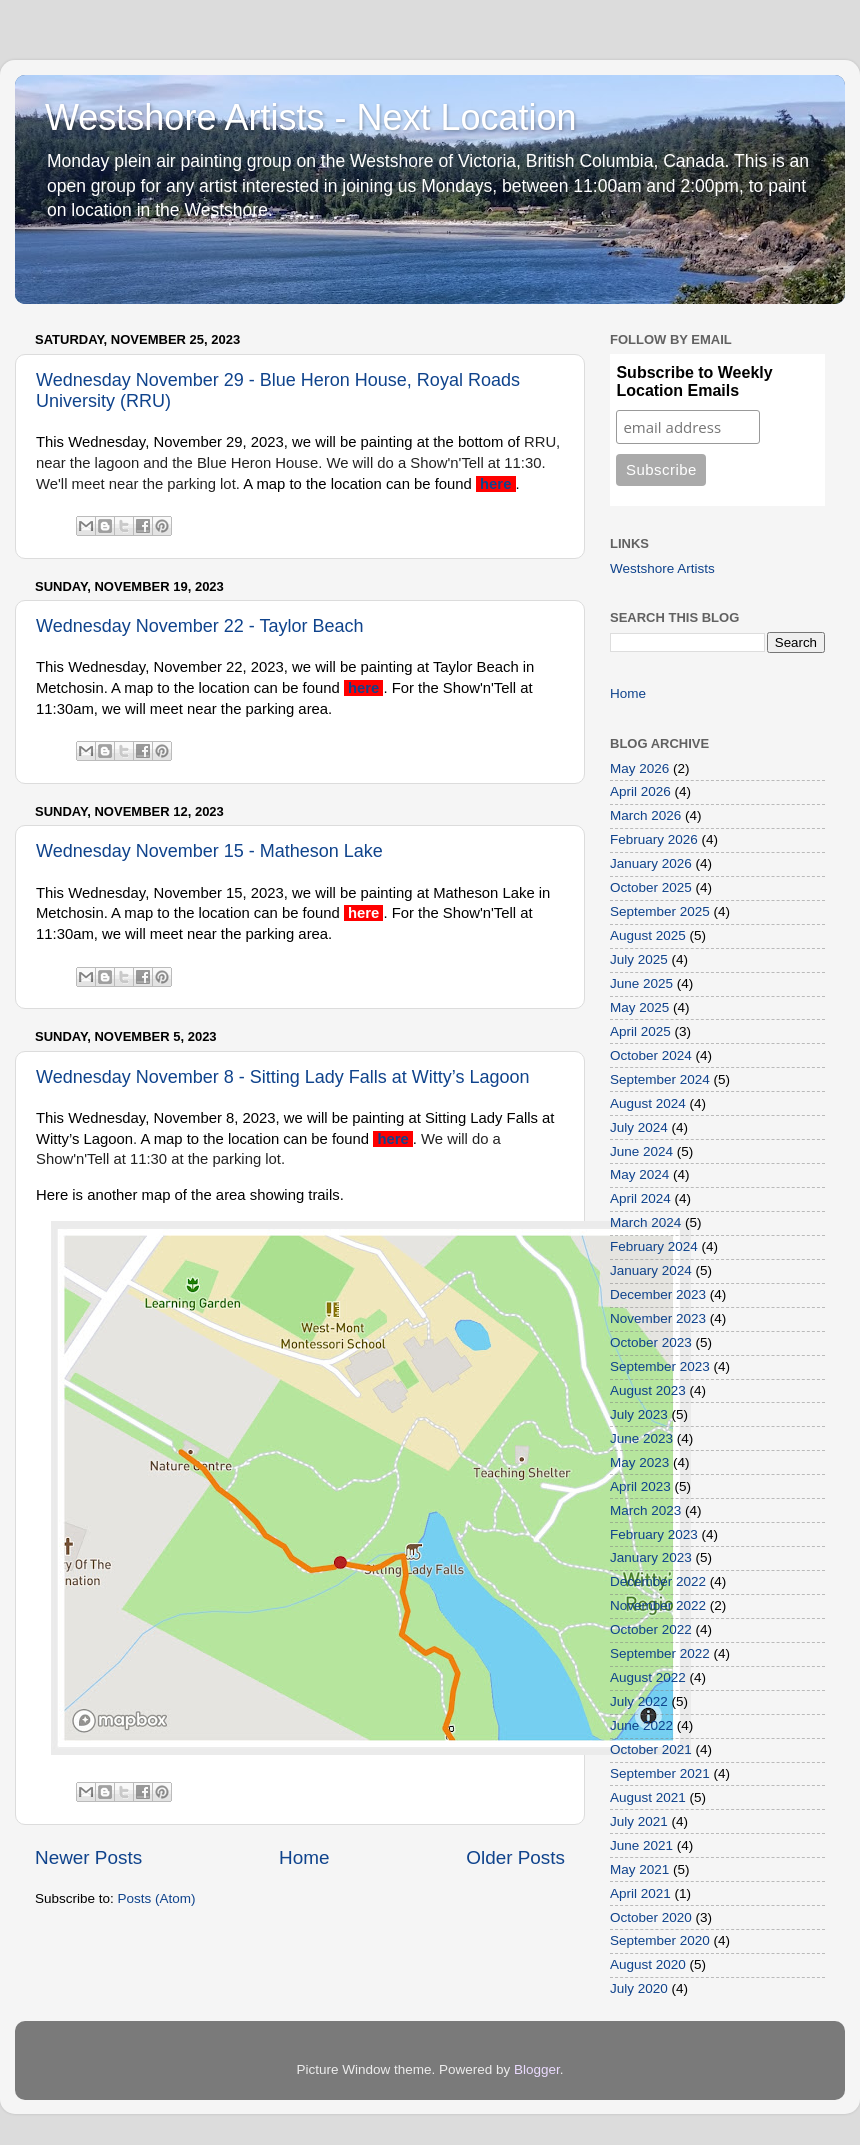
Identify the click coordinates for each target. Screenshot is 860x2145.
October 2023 (651, 1342)
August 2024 (648, 1103)
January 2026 (651, 863)
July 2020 (639, 1988)
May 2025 (639, 1007)
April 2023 (640, 1486)
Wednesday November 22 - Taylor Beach (200, 626)
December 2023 (658, 1294)
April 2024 (640, 1198)
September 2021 (660, 1773)
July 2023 (639, 1414)
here (497, 484)
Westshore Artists (662, 568)
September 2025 (660, 911)
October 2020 (651, 1917)
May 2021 (639, 1869)
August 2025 (648, 935)
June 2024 (641, 1151)
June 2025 (641, 983)
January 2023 (651, 1557)
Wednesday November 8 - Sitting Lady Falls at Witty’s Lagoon (283, 1077)
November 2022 (658, 1605)
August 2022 (648, 1677)
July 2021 (639, 1821)
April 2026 (640, 791)
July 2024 (639, 1127)
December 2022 (658, 1581)
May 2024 (639, 1174)
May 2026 (639, 768)
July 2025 (639, 959)
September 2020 (660, 1940)
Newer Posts (88, 1857)
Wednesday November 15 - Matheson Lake (209, 851)
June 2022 (641, 1725)
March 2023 (645, 1510)
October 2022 (651, 1629)
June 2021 (641, 1845)
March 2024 (645, 1222)
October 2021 (651, 1749)
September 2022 (660, 1653)
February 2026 (654, 839)
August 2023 (648, 1390)
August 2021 (648, 1797)
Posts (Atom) (157, 1898)
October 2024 (651, 1055)
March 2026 (645, 815)
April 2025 (640, 1031)
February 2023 (654, 1534)
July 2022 (639, 1701)
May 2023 (639, 1462)
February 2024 (654, 1246)
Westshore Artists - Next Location (311, 117)
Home (304, 1857)
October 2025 (651, 887)
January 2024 (651, 1270)
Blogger (537, 2069)
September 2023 (660, 1366)
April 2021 (640, 1893)
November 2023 (658, 1318)
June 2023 (641, 1438)
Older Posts (515, 1857)
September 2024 (660, 1079)
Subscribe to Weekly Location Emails (694, 381)
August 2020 (648, 1964)
